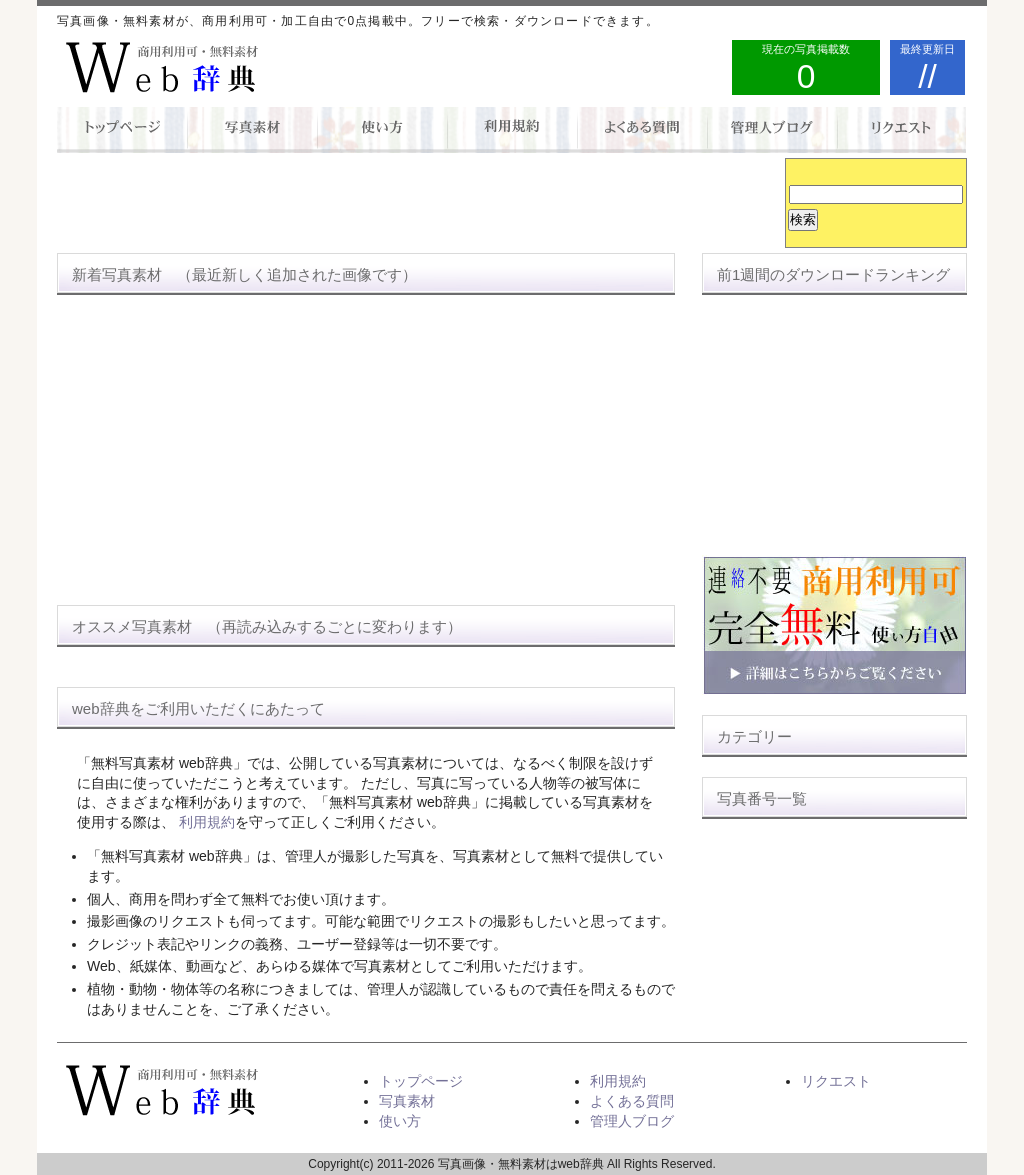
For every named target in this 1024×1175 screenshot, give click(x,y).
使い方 (400, 1121)
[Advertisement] (421, 203)
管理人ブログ (632, 1121)
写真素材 (407, 1101)
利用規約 (207, 822)
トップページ (421, 1081)
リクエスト (836, 1081)
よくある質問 (632, 1101)
